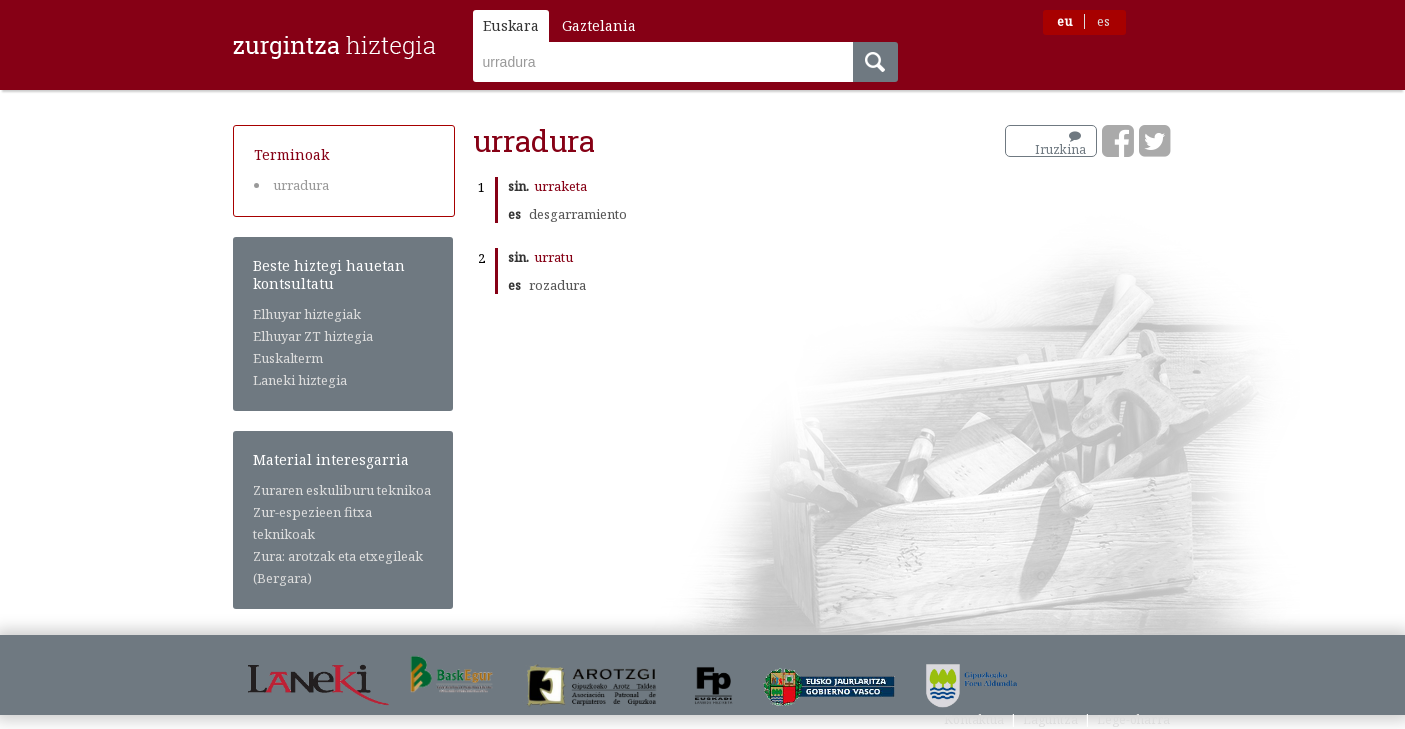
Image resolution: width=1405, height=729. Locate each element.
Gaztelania (599, 25)
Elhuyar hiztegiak (307, 314)
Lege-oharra (1133, 719)
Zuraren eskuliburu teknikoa (342, 490)
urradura (301, 185)
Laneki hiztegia (300, 380)
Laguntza (1050, 719)
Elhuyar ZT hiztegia (313, 336)
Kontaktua (974, 719)
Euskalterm (288, 358)
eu (1064, 21)
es (1103, 21)
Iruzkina (1060, 144)
